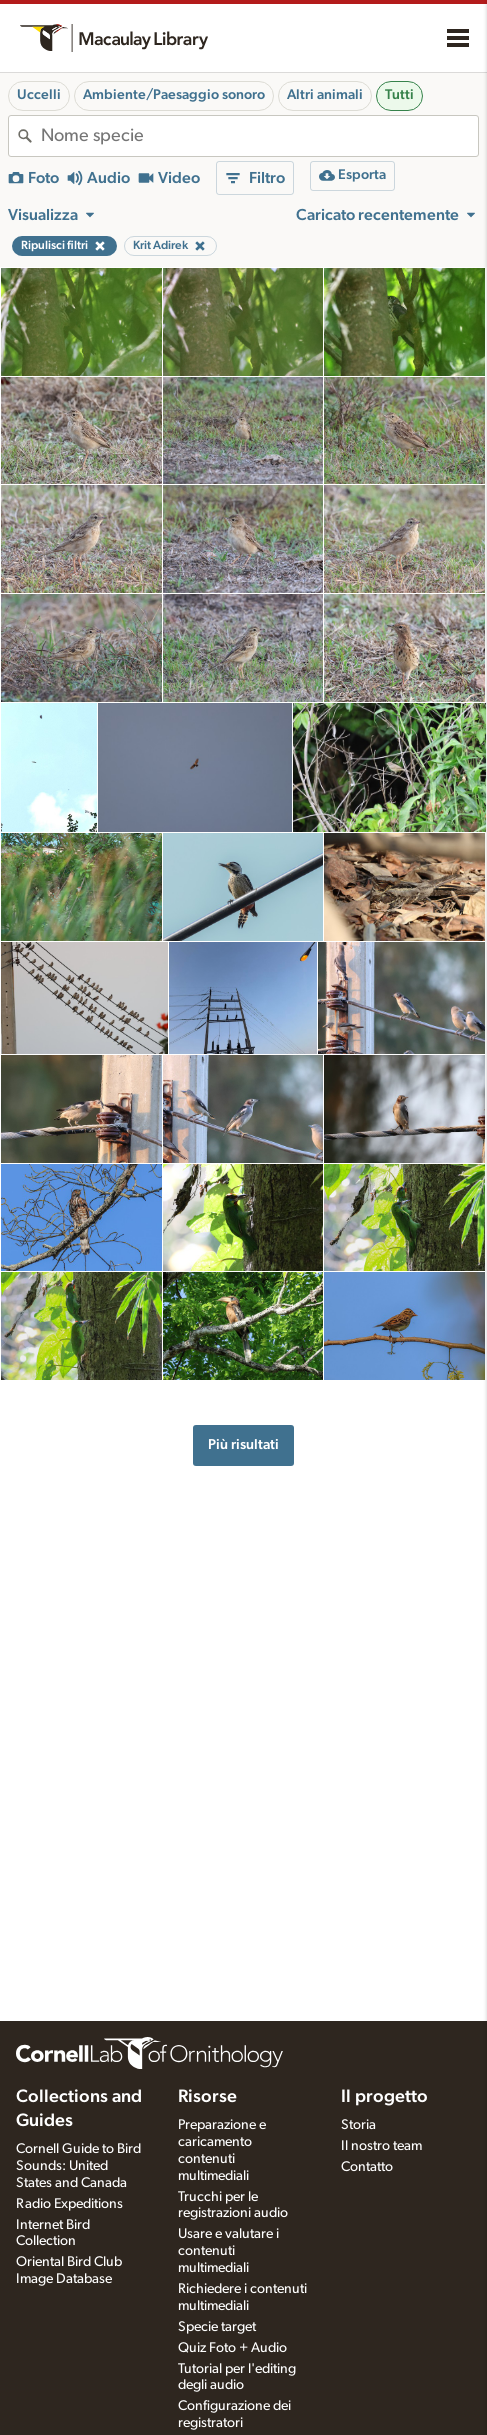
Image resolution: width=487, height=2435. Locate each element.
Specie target (217, 2327)
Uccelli (39, 95)
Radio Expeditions (69, 2204)
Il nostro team (381, 2146)
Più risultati (243, 1444)
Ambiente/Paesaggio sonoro (174, 95)
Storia (358, 2125)
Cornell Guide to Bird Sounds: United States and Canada (78, 2166)
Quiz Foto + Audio (232, 2348)
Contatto (367, 2167)
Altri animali (325, 95)
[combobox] (259, 136)
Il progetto (384, 2097)
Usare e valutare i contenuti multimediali (228, 2251)
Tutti (399, 95)
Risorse (207, 2097)
